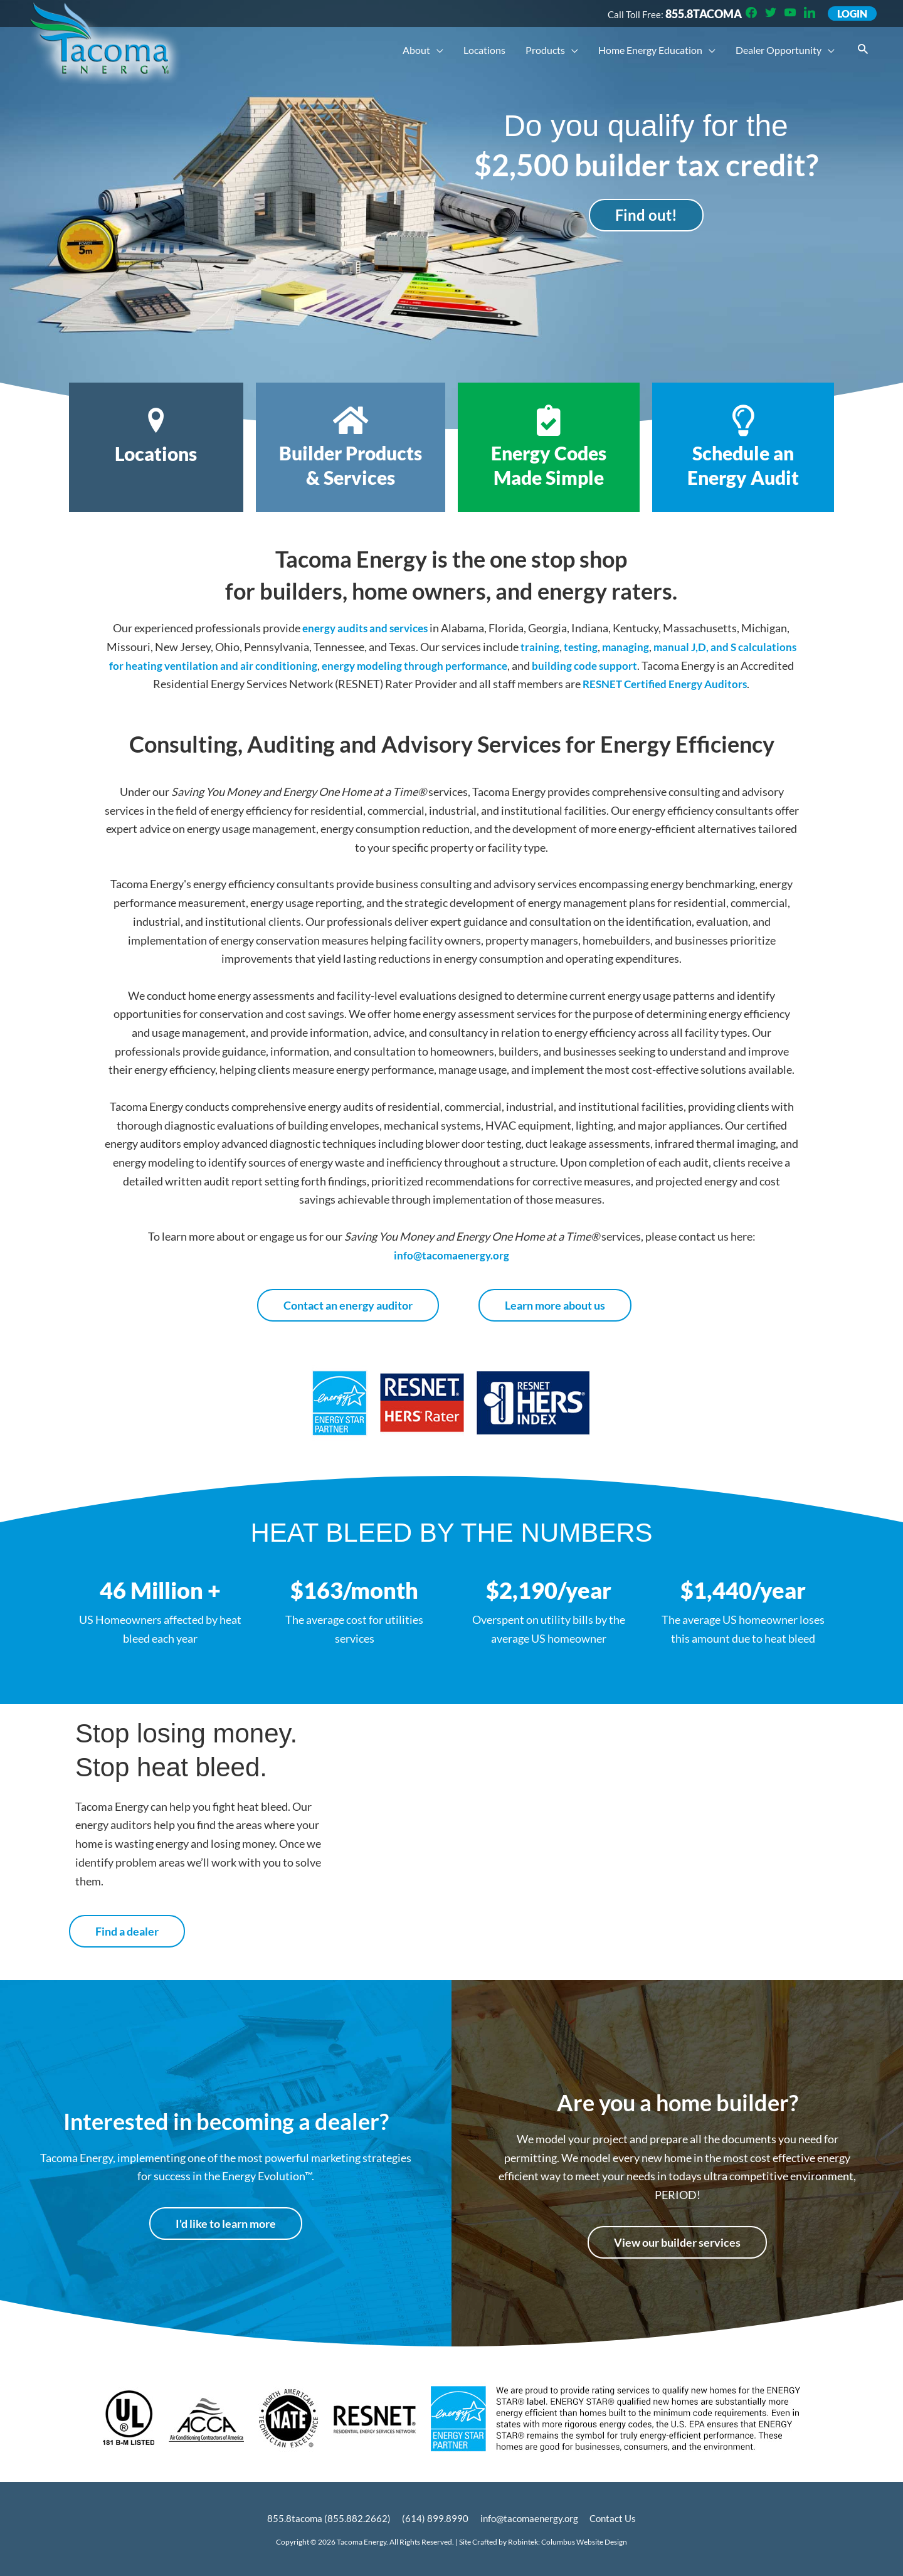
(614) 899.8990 (432, 2518)
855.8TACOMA (698, 14)
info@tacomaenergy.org (451, 1255)
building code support (653, 665)
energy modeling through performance (480, 665)
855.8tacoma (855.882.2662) (325, 2518)
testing (609, 647)
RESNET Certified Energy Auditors (699, 684)
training (568, 647)
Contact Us (616, 2518)
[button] (862, 49)
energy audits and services (365, 628)
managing (655, 647)
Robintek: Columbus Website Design (567, 2542)
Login (851, 14)
